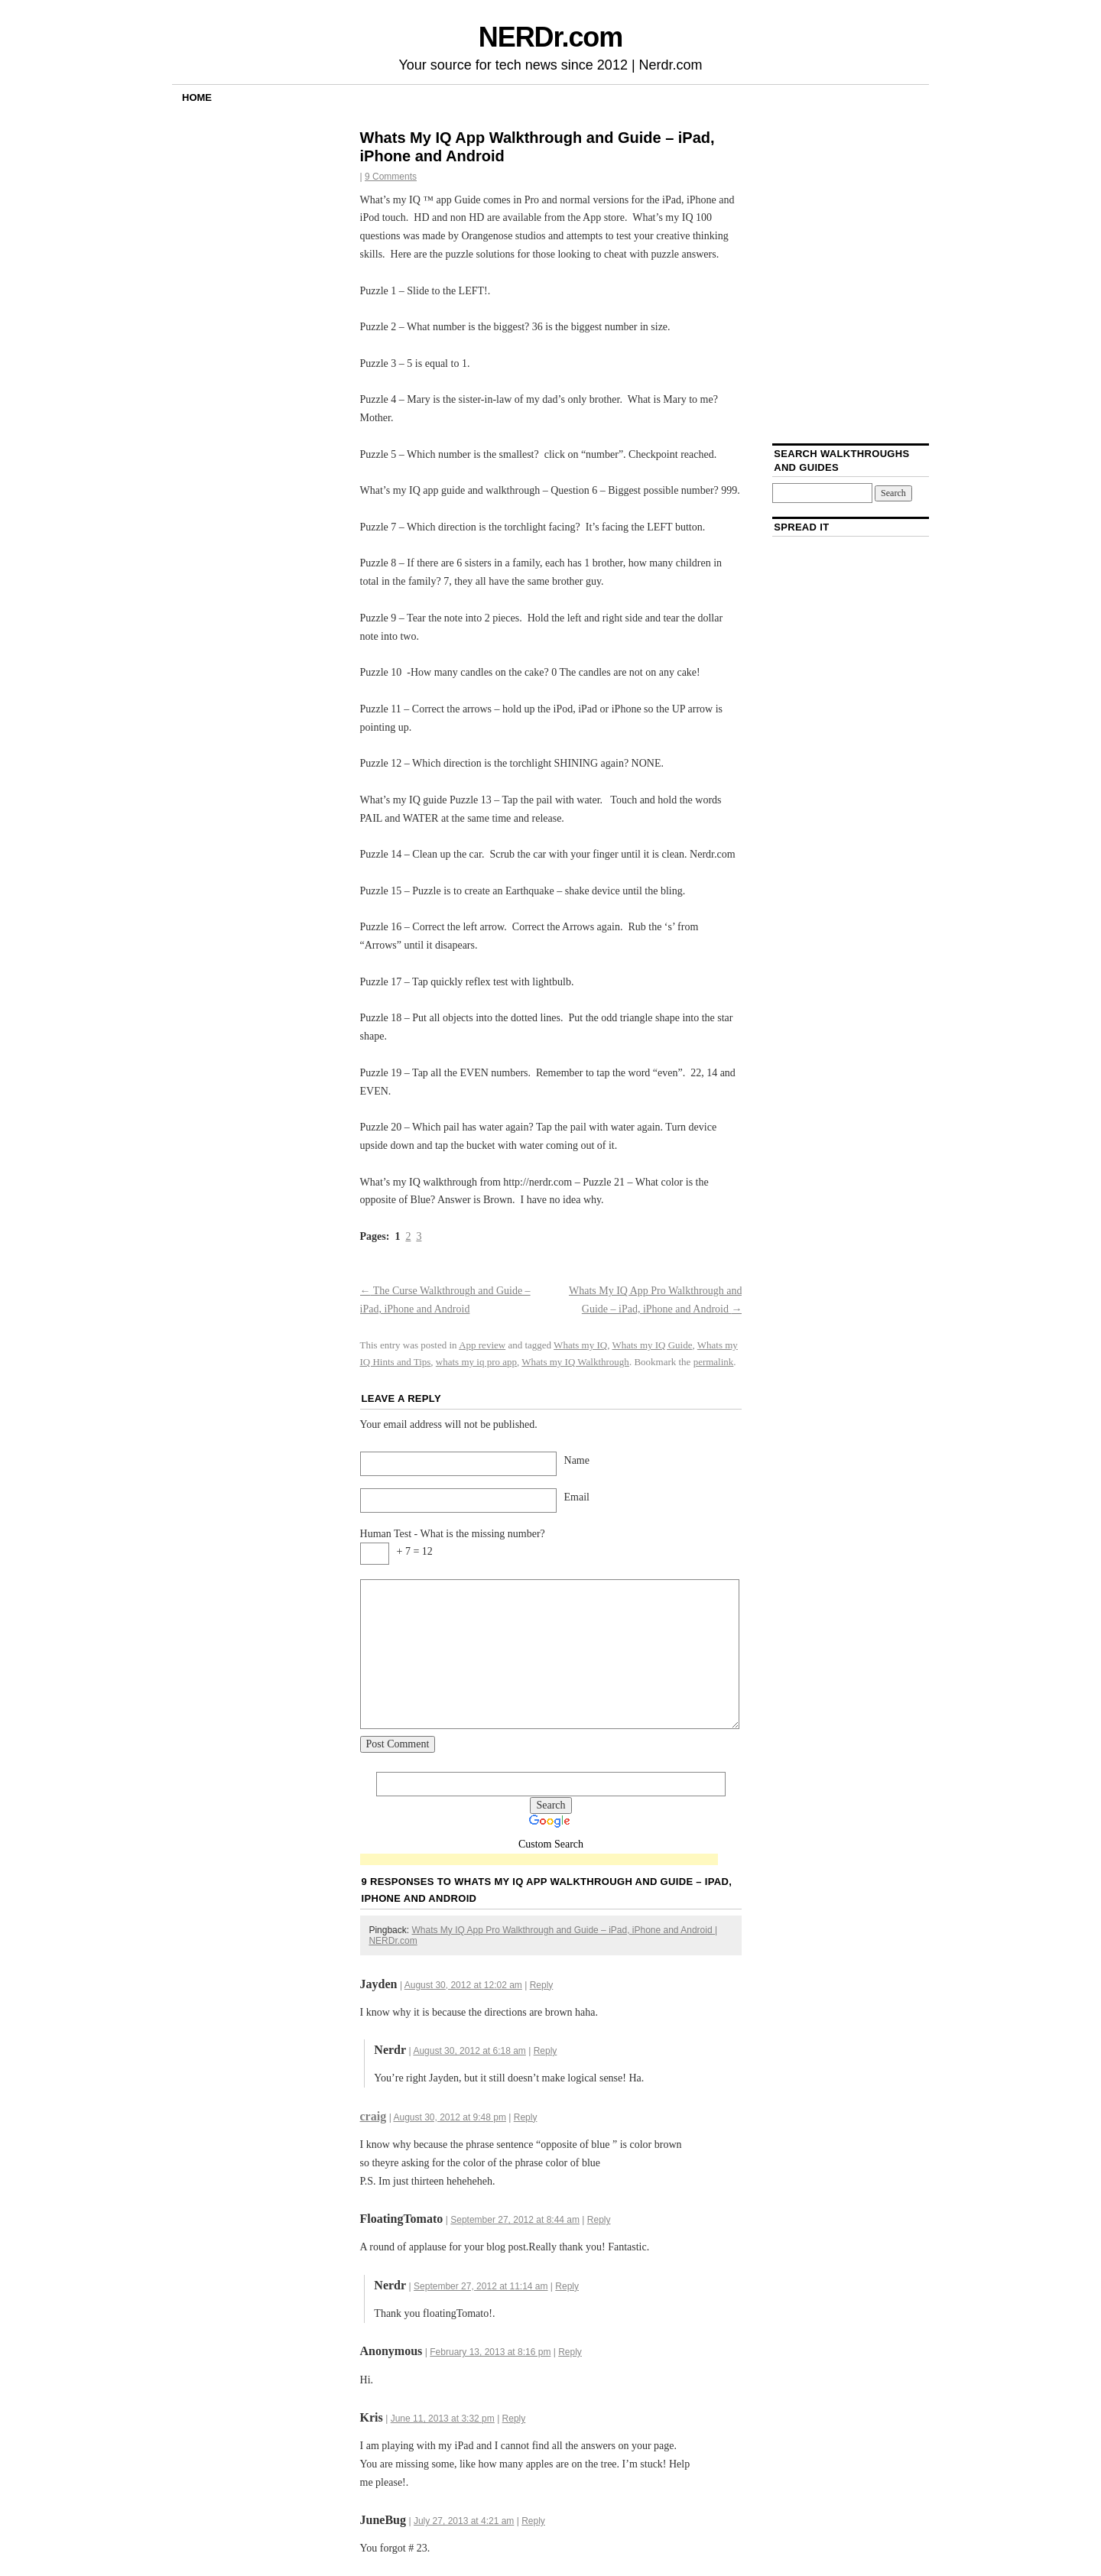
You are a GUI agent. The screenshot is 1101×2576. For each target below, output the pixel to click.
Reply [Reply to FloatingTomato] (599, 2219)
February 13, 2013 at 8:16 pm (490, 2352)
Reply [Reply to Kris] (514, 2418)
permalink (713, 1361)
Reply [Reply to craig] (526, 2117)
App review (482, 1345)
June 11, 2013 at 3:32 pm (443, 2418)
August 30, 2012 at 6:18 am (469, 2051)
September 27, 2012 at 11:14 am (480, 2286)
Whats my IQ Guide (652, 1345)
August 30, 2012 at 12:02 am (463, 1985)
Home (197, 97)
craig (373, 2116)
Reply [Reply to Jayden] (542, 1985)
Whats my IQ (580, 1345)
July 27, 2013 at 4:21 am (464, 2521)
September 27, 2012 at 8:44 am (515, 2219)
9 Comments (391, 176)
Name (576, 1460)
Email (576, 1497)
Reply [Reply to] (570, 2352)
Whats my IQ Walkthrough (575, 1361)
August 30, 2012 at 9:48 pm (449, 2117)
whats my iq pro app (476, 1361)
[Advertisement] (539, 1860)
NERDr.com (550, 37)
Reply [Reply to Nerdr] (545, 2051)
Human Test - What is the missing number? (452, 1533)
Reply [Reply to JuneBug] (533, 2521)
